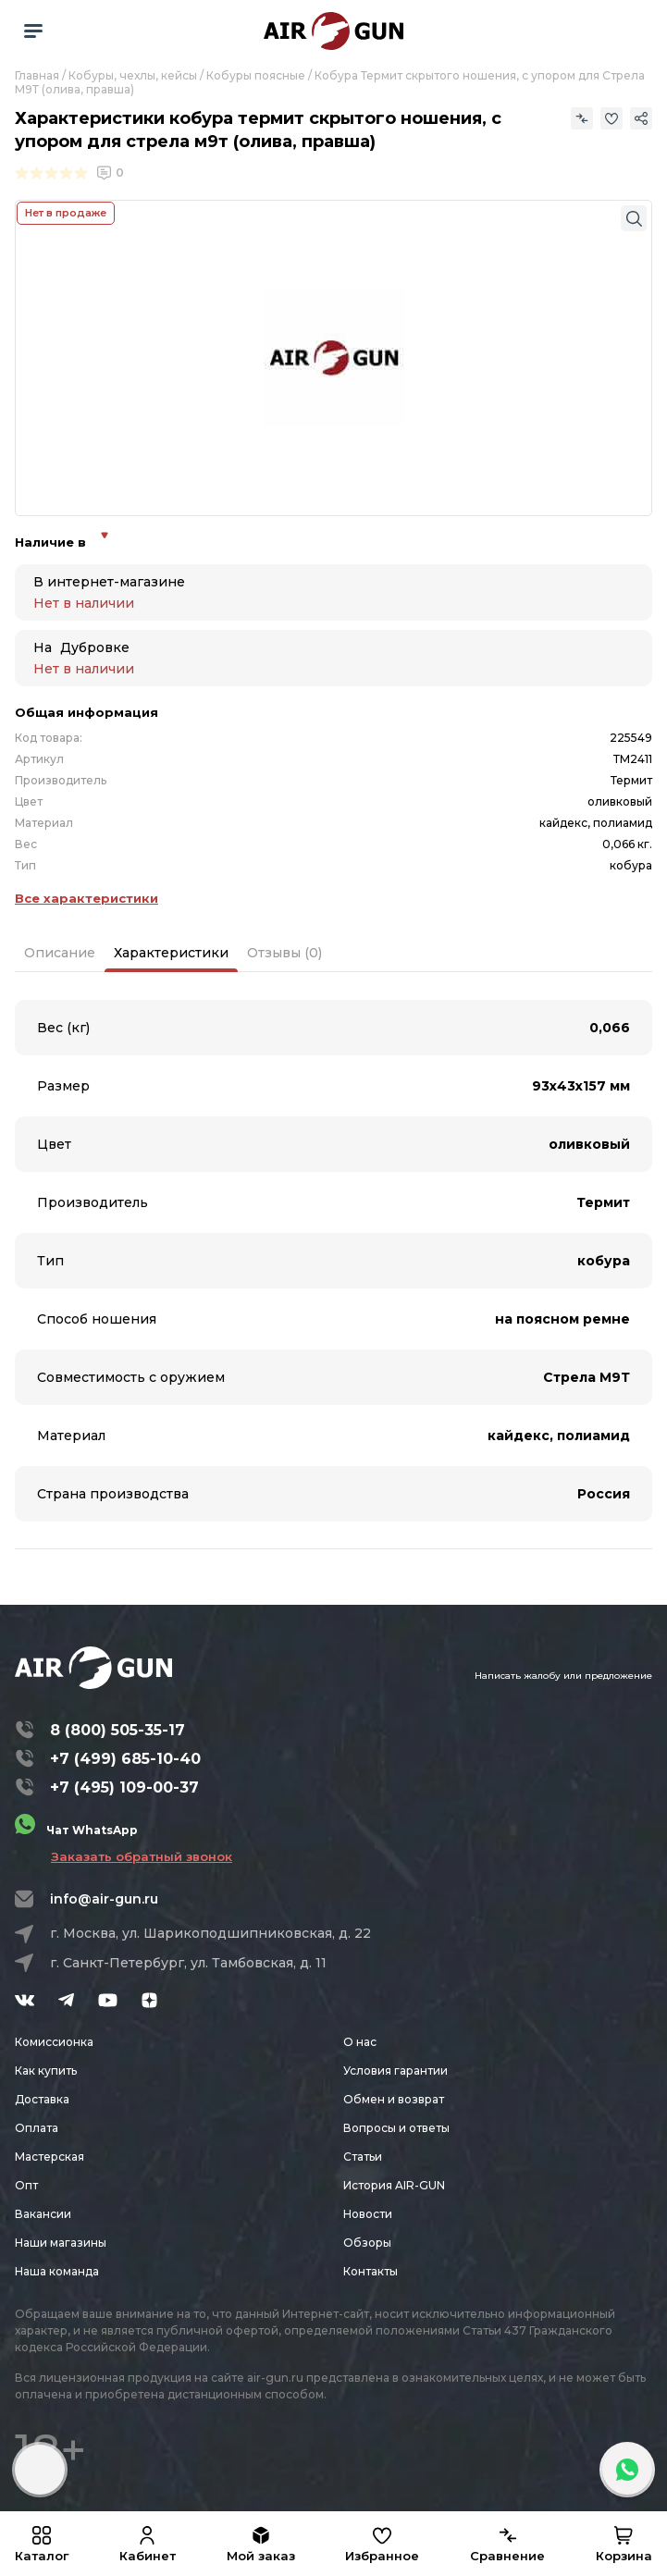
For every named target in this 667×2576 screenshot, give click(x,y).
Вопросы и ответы (396, 2128)
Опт (26, 2185)
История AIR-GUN (394, 2185)
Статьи (362, 2156)
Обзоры (367, 2242)
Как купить (46, 2070)
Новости (367, 2214)
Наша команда (57, 2271)
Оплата (36, 2128)
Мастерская (49, 2156)
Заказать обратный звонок (141, 1856)
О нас (360, 2042)
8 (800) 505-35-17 (117, 1730)
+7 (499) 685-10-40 (125, 1759)
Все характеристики (86, 898)
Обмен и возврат (393, 2099)
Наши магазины (60, 2242)
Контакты (370, 2271)
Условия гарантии (395, 2070)
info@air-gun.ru (104, 1899)
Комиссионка (54, 2042)
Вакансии (43, 2214)
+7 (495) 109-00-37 (124, 1787)
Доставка (42, 2099)
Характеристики (171, 952)
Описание (59, 952)
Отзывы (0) (284, 952)
